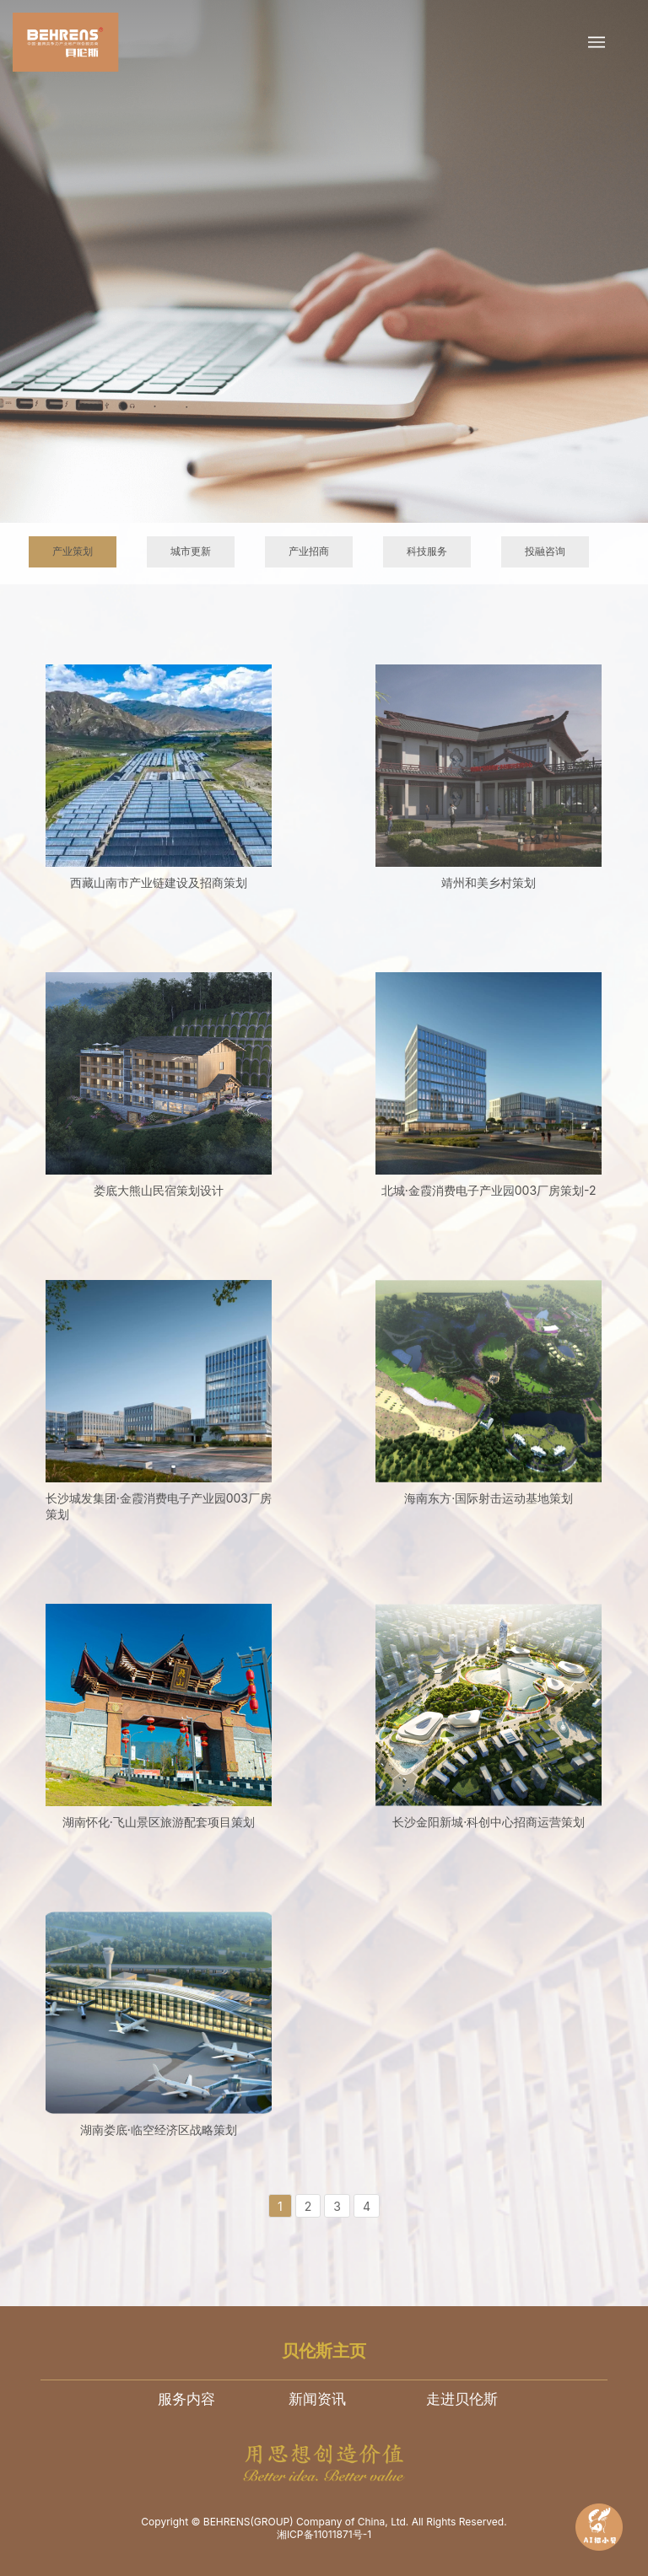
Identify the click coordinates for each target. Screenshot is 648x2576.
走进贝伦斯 (462, 2398)
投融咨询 (545, 551)
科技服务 (427, 551)
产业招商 (309, 551)
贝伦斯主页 (324, 2351)
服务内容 (186, 2398)
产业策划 (72, 551)
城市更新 (190, 551)
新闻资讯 (317, 2398)
